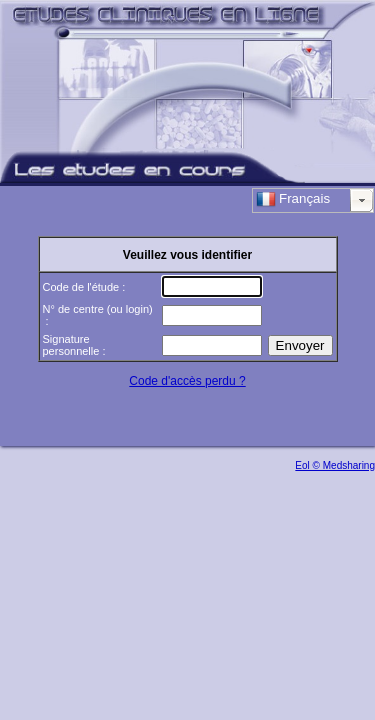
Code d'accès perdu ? (187, 381)
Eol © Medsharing (335, 465)
